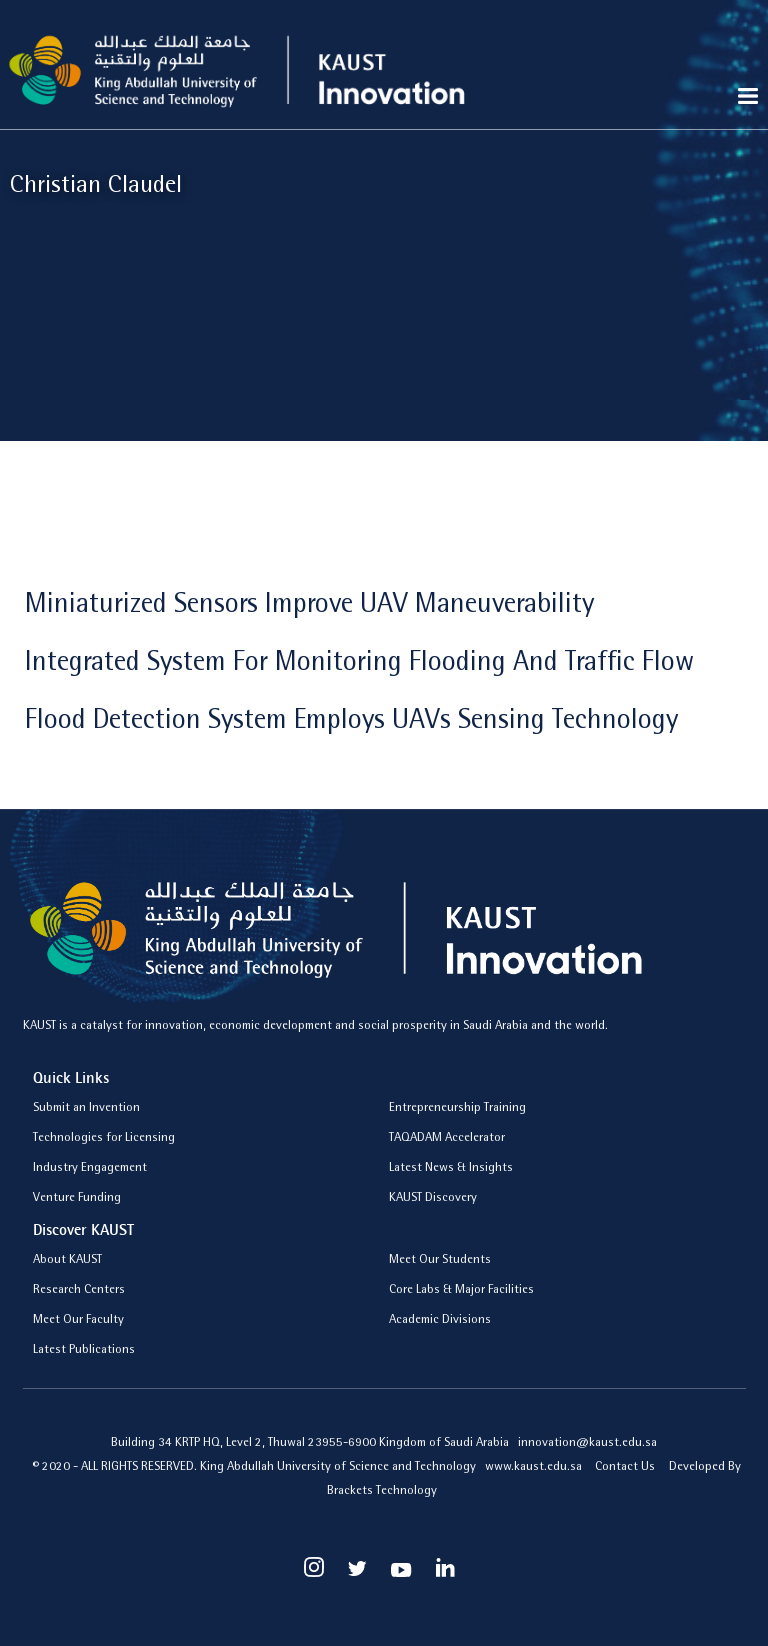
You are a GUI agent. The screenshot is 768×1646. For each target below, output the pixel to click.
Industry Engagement (90, 1168)
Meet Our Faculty (78, 1320)
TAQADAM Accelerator (447, 1138)
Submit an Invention (86, 1108)
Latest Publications (84, 1350)
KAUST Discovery (433, 1198)
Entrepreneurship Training (457, 1108)
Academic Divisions (440, 1320)
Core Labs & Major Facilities (461, 1290)
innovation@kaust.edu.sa (587, 1443)
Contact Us (625, 1467)
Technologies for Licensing (104, 1138)
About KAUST (67, 1260)
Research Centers (79, 1290)
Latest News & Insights (451, 1168)
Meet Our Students (440, 1260)
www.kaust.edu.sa (535, 1467)
